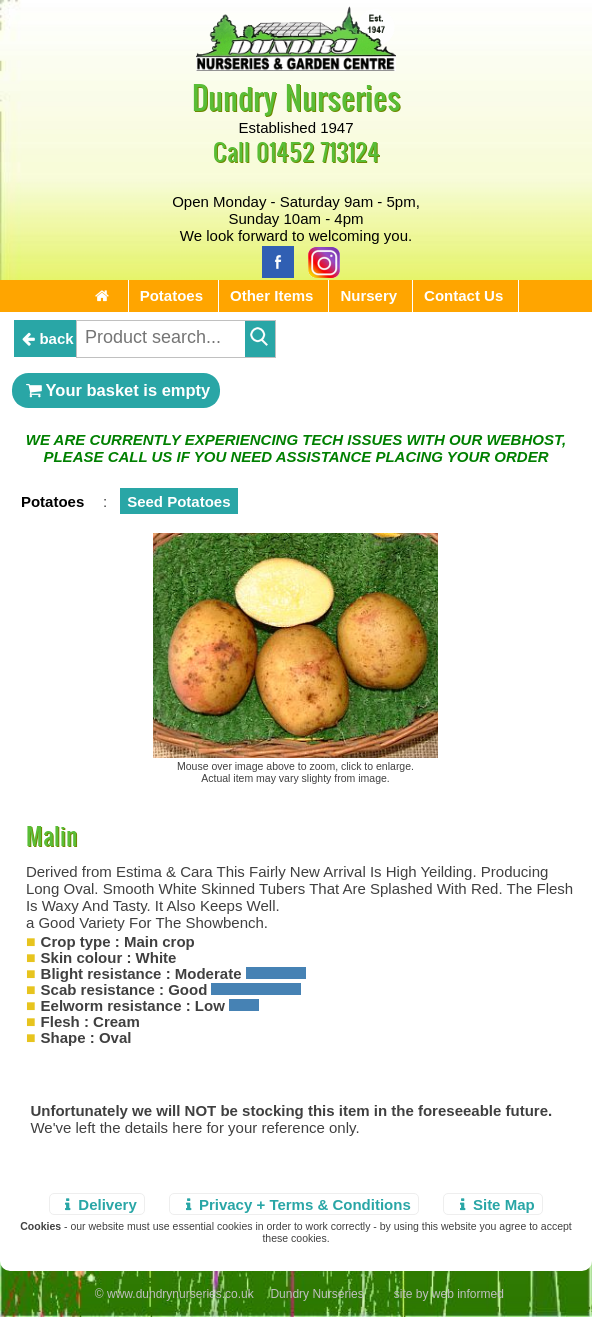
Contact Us (463, 295)
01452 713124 (318, 151)
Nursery (368, 295)
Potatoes (171, 295)
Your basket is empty (116, 390)
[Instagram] (319, 260)
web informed (468, 1294)
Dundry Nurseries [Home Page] (296, 96)
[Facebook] (273, 260)
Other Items (271, 295)
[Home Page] (296, 65)
